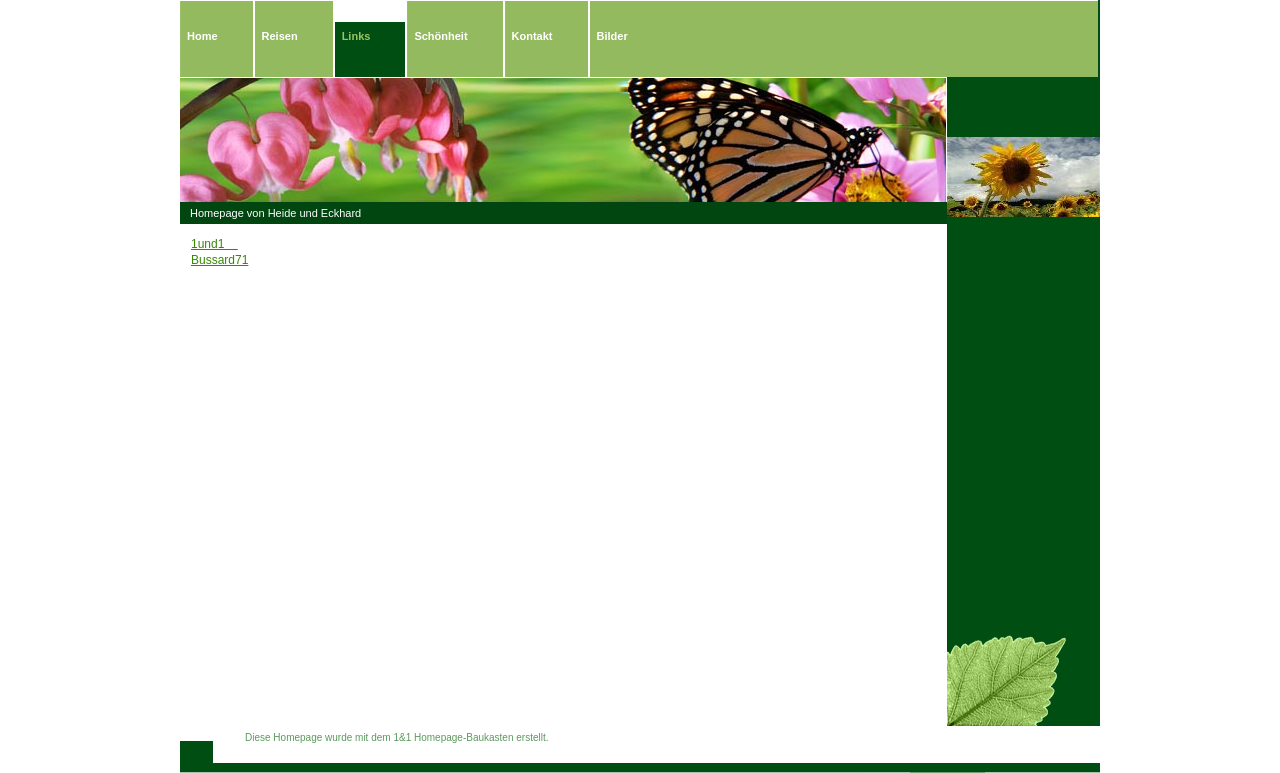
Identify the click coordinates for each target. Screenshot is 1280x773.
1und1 (214, 244)
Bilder (612, 36)
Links (356, 36)
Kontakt (532, 36)
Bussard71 (219, 260)
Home (202, 36)
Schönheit (440, 36)
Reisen (280, 36)
